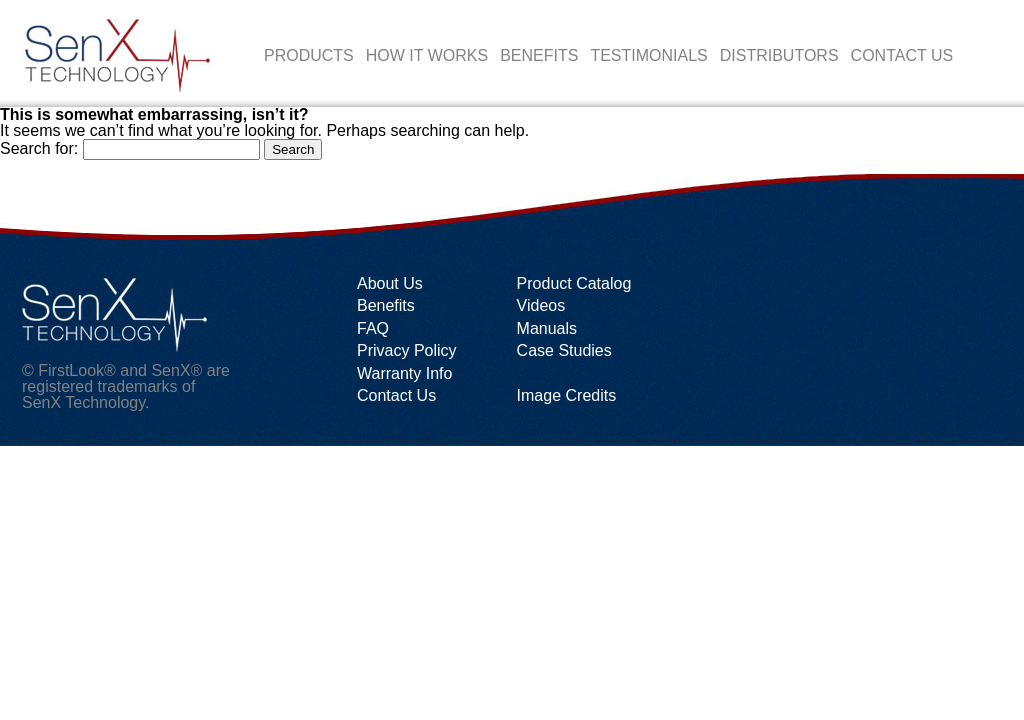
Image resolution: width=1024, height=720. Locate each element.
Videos (541, 305)
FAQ (373, 328)
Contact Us (902, 55)
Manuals (547, 328)
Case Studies (564, 350)
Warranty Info (404, 373)
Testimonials (648, 55)
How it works (427, 55)
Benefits (539, 55)
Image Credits (567, 395)
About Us (390, 283)
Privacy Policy (407, 350)
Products (309, 55)
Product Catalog (574, 283)
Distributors (779, 55)
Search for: (39, 148)
